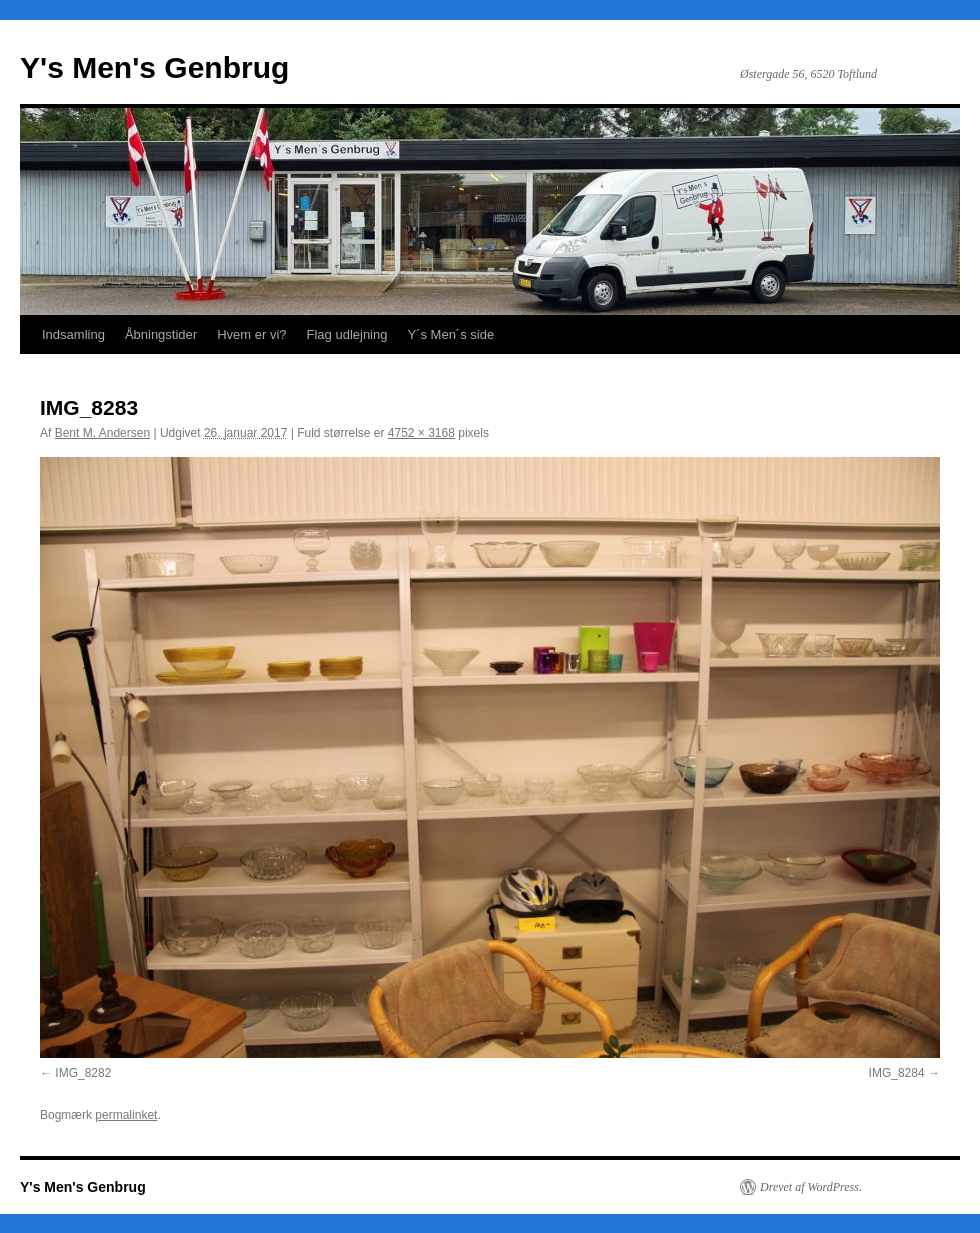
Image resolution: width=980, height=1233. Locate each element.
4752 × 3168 (421, 433)
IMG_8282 (83, 1073)
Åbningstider (161, 334)
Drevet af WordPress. (811, 1187)
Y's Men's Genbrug (154, 67)
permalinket (126, 1115)
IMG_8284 (897, 1073)
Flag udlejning (347, 334)
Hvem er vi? (251, 334)
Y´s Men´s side (450, 334)
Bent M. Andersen (102, 433)
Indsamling (73, 334)
